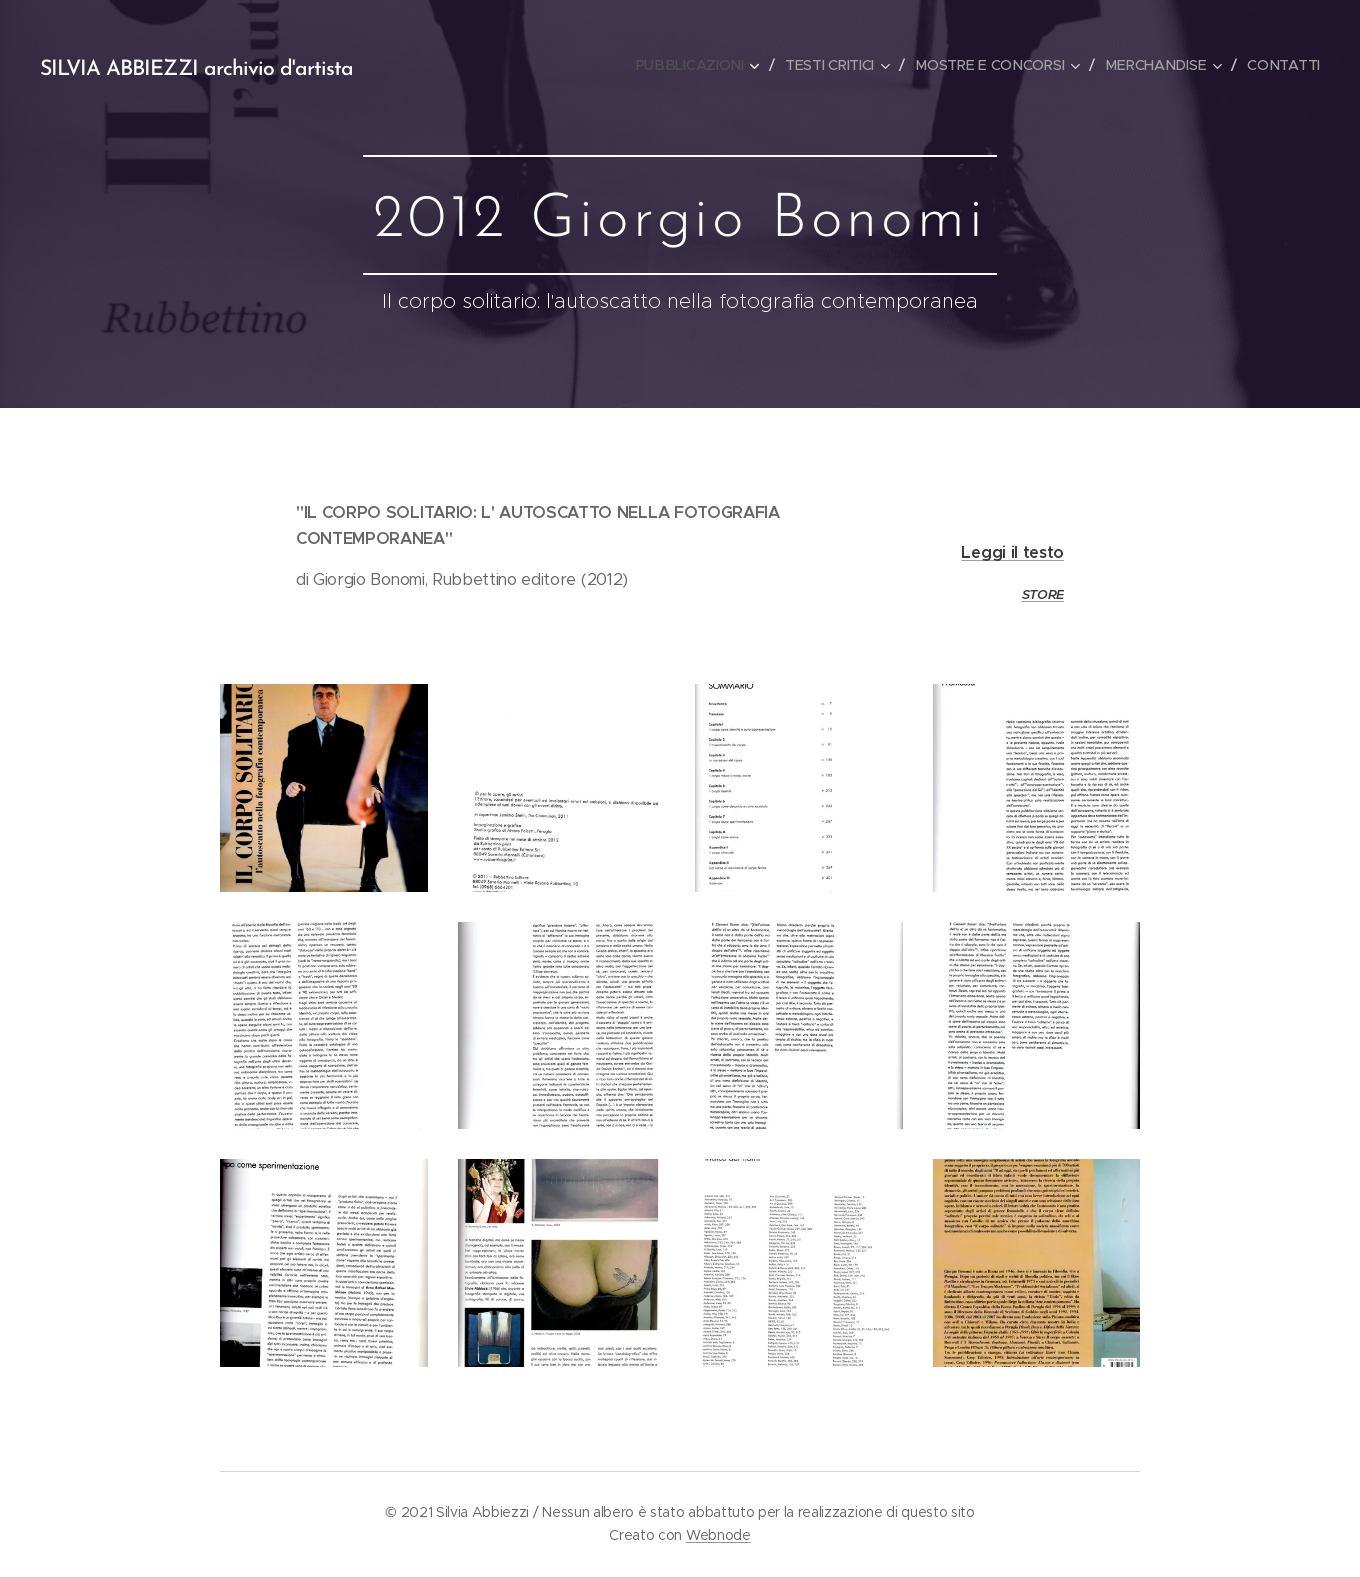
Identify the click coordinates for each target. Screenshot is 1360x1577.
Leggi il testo (1012, 552)
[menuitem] (700, 65)
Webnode (718, 1535)
